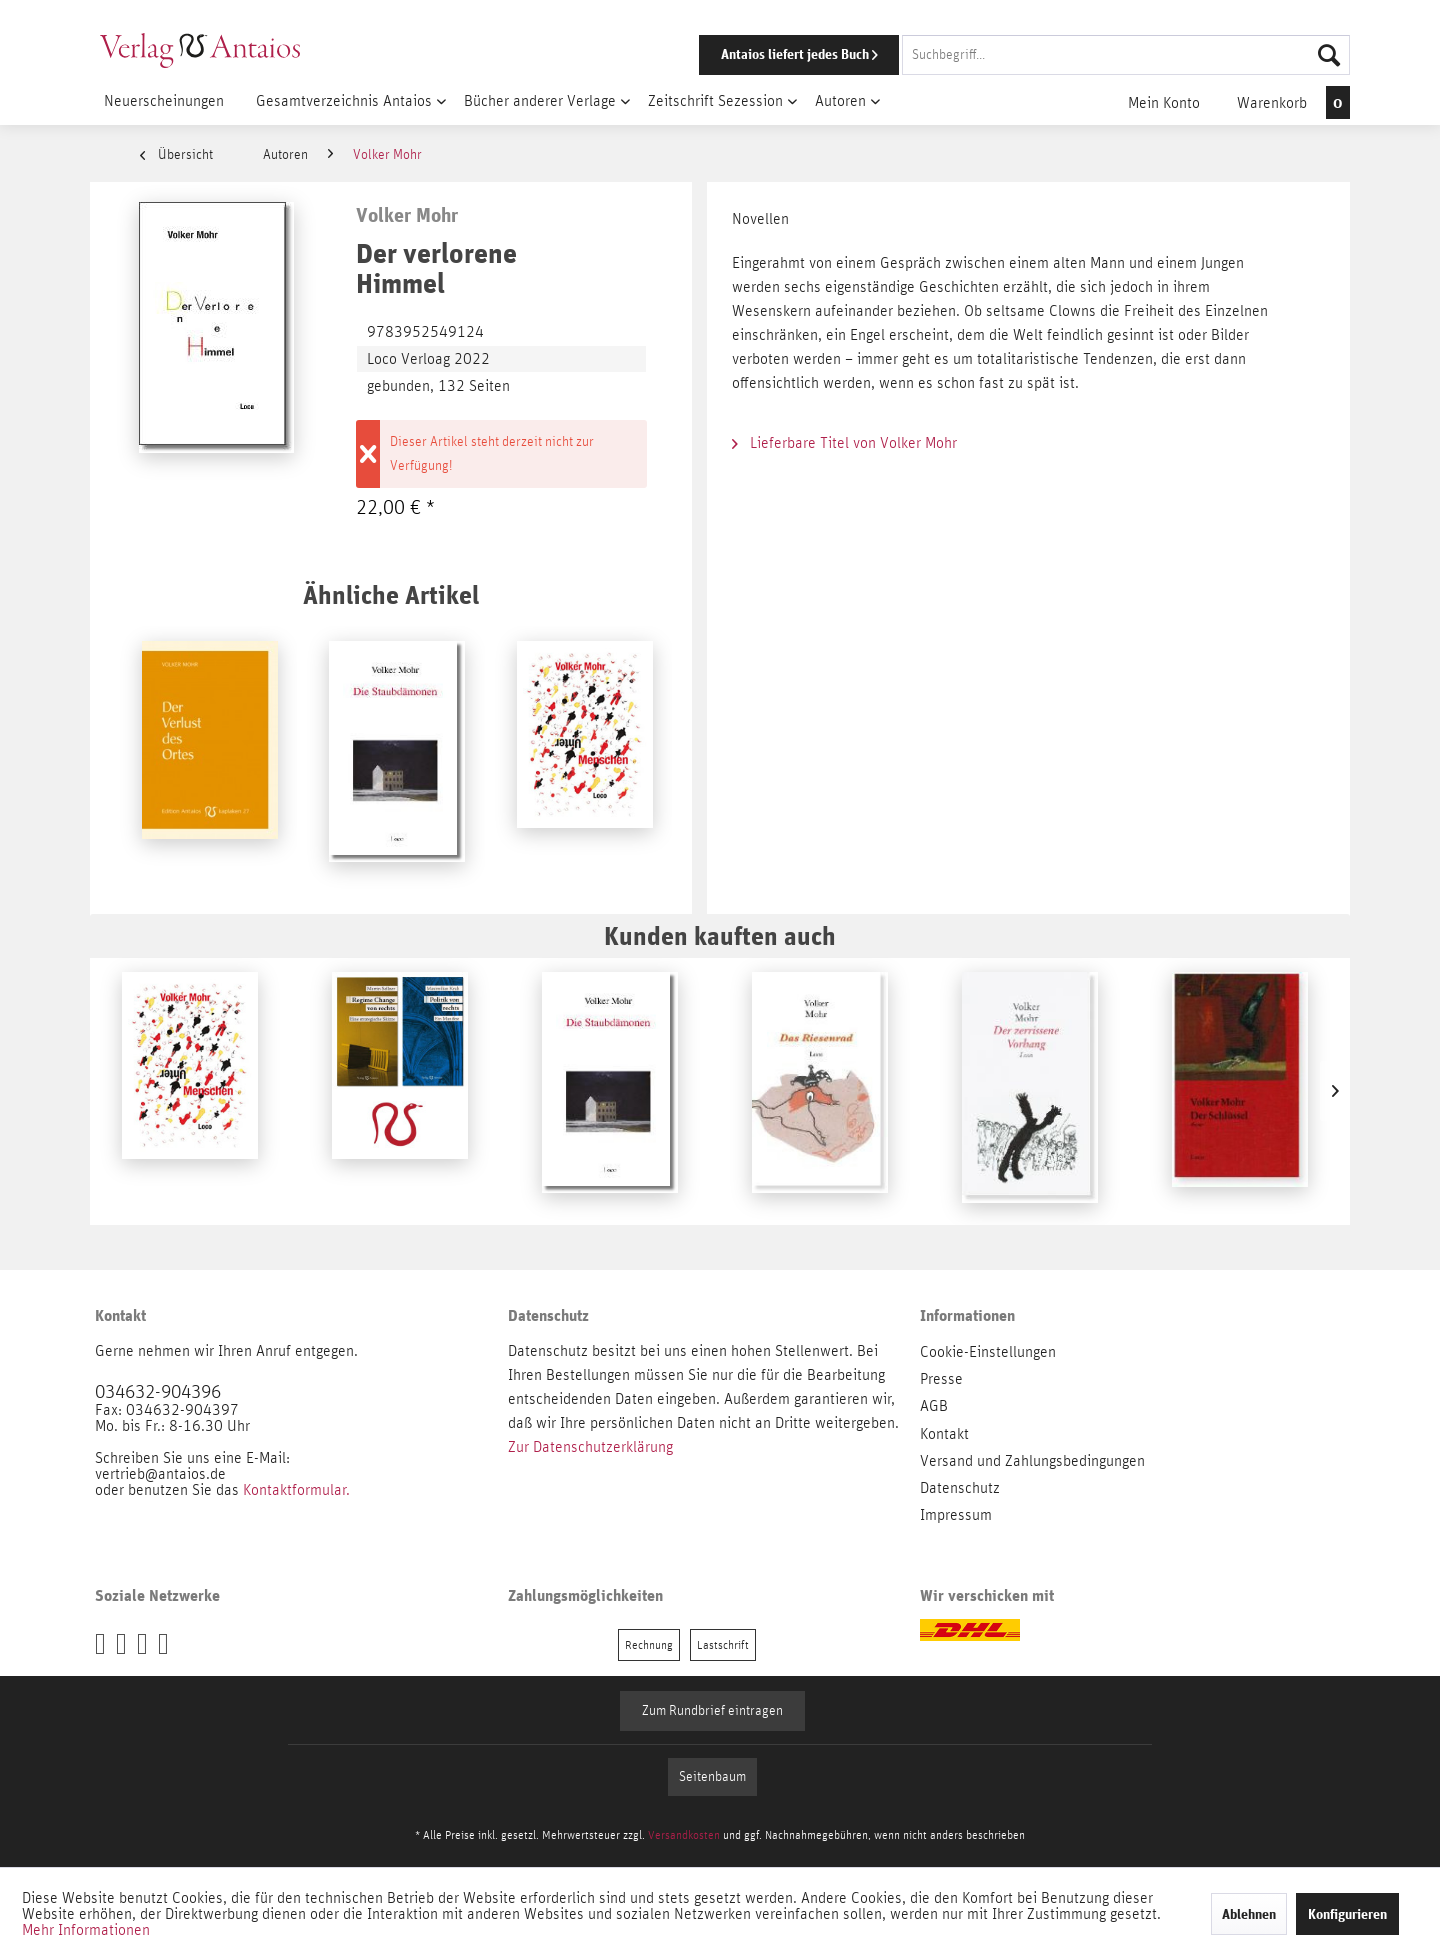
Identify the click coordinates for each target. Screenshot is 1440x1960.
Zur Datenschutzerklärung (590, 1447)
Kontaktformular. (296, 1490)
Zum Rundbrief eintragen (712, 1711)
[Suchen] (1329, 55)
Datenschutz (960, 1488)
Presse (941, 1379)
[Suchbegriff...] (1126, 55)
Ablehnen (1249, 1914)
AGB (934, 1406)
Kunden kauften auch (720, 935)
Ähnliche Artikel (391, 594)
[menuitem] (997, 55)
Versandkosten (684, 1835)
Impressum (956, 1515)
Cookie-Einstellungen (988, 1352)
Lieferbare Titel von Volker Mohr (844, 443)
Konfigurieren (1347, 1914)
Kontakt (944, 1434)
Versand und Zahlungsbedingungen (1032, 1461)
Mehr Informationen (86, 1930)
